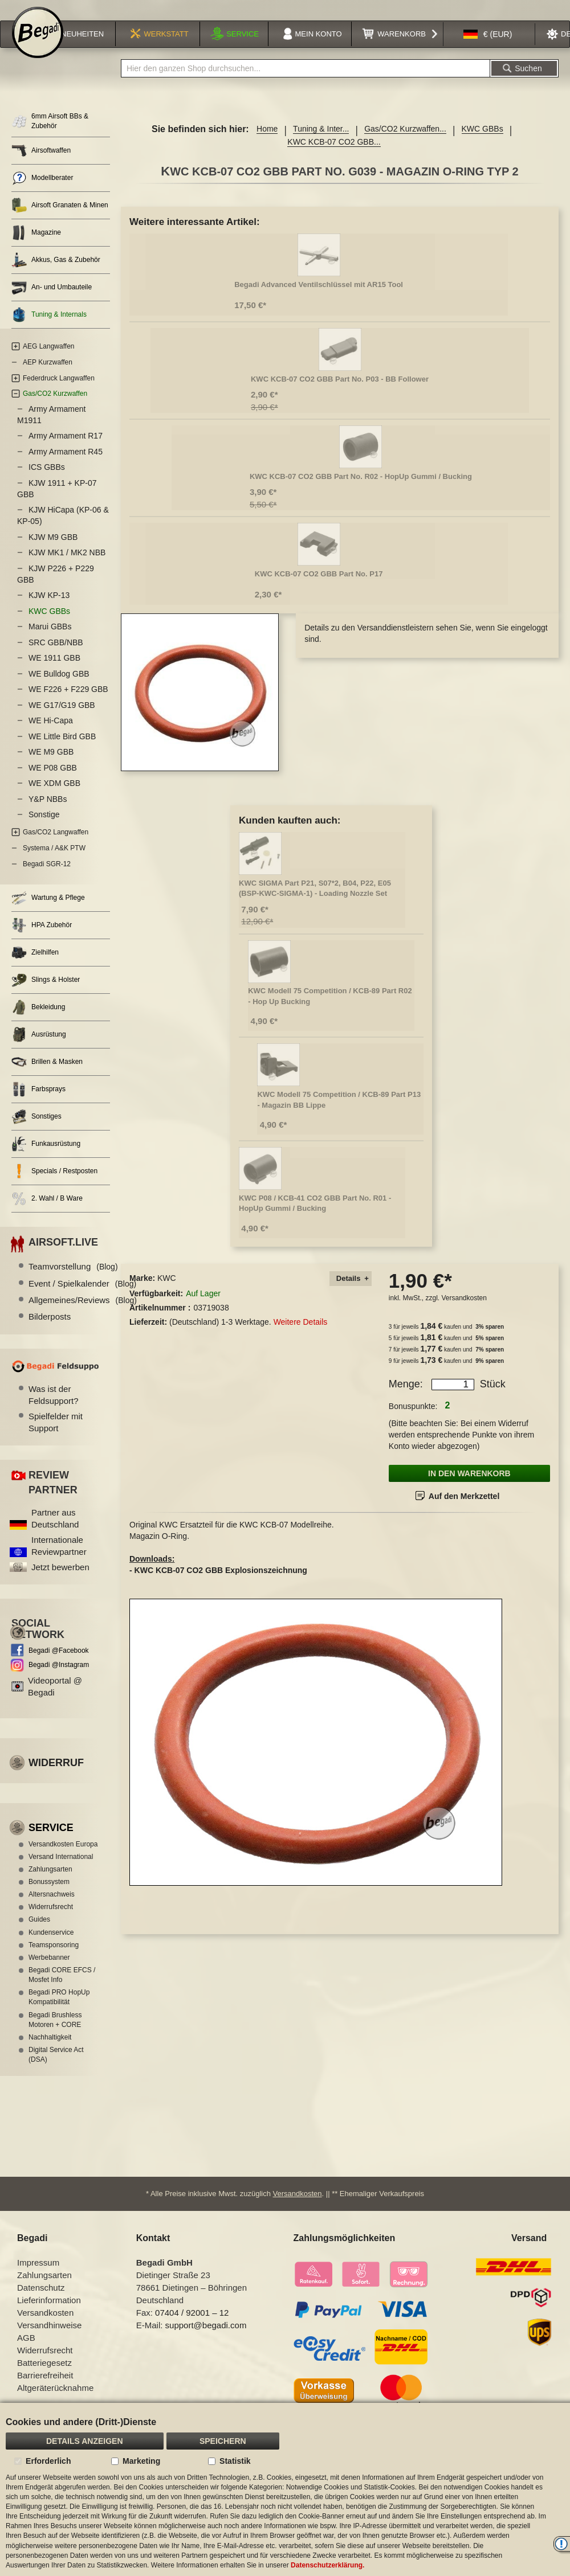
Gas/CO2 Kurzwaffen (55, 407)
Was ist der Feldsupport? (53, 1407)
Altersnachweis (51, 1907)
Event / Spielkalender (82, 1296)
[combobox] (305, 81)
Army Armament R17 (65, 448)
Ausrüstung (38, 1047)
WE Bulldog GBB (58, 686)
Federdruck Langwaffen (59, 391)
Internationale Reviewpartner (59, 1558)
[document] (285, 2489)
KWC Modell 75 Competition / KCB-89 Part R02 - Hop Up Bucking (330, 1009)
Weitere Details (301, 1335)
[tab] (350, 1291)
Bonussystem (49, 1894)
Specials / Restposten (54, 1184)
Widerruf (56, 1776)
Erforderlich (48, 2461)
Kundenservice (51, 1945)
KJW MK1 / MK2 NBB (66, 565)
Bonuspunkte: (413, 1418)
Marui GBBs (49, 639)
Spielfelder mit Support (55, 1434)
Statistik (234, 2461)
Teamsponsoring (53, 1957)
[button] (487, 48)
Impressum (38, 2277)
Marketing (141, 2461)
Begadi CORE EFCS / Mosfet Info (61, 1987)
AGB (26, 2352)
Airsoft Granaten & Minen (59, 218)
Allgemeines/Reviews (82, 1312)
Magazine (36, 245)
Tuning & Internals (49, 327)
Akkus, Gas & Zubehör (55, 273)
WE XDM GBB (54, 796)
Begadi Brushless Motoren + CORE (55, 2032)
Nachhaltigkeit (49, 2050)
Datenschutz (40, 2302)
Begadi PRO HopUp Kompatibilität (58, 2010)
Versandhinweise (49, 2339)
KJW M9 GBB (53, 549)
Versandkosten (464, 1310)
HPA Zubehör (41, 938)
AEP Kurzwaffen (47, 375)
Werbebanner (49, 1970)
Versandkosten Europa (62, 1857)
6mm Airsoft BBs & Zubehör (49, 134)
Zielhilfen (35, 965)
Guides (39, 1932)
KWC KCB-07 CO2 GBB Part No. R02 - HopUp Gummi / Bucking (361, 489)
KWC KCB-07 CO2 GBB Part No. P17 (319, 586)
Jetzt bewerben (60, 1579)
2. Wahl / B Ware (47, 1211)
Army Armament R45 (65, 464)
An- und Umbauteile (51, 300)
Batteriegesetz (44, 2377)
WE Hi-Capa (50, 733)
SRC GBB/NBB (55, 655)
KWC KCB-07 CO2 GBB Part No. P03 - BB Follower (340, 391)
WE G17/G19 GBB (61, 717)
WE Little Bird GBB (62, 748)
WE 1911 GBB (54, 670)
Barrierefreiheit (45, 2389)
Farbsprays (38, 1102)
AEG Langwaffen (49, 359)
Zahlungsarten (50, 1882)
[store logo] (37, 46)
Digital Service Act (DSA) (56, 2067)
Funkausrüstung (45, 1157)
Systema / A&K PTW (54, 861)
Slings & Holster (45, 993)
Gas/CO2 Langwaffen (55, 845)
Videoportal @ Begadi (55, 1699)
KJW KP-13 (49, 608)
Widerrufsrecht (50, 1920)
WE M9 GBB (51, 764)
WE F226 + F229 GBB (68, 702)
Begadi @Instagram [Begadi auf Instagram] (58, 1677)
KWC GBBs (482, 141)
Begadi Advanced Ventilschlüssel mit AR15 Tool (318, 297)
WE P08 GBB (52, 780)
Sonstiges (36, 1129)
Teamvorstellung (73, 1279)
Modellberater (42, 191)
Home (267, 141)
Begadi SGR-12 (47, 876)
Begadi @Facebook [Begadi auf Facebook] (58, 1664)
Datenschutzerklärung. (327, 2565)
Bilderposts (49, 1329)
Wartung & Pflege (48, 911)
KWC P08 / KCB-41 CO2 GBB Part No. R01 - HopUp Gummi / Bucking (315, 1216)
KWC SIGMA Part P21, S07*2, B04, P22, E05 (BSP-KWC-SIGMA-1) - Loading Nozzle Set (315, 901)
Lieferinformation (49, 2314)
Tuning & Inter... (321, 141)
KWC (166, 1290)
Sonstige (43, 827)
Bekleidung (38, 1020)
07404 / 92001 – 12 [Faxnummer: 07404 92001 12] (192, 2327)
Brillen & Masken (47, 1075)
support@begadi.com (206, 2339)
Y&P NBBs (47, 811)
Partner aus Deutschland (55, 1531)
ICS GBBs (46, 480)
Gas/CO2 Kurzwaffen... (405, 141)
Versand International (60, 1869)
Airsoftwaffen (41, 163)
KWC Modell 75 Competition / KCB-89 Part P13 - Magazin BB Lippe (339, 1112)
